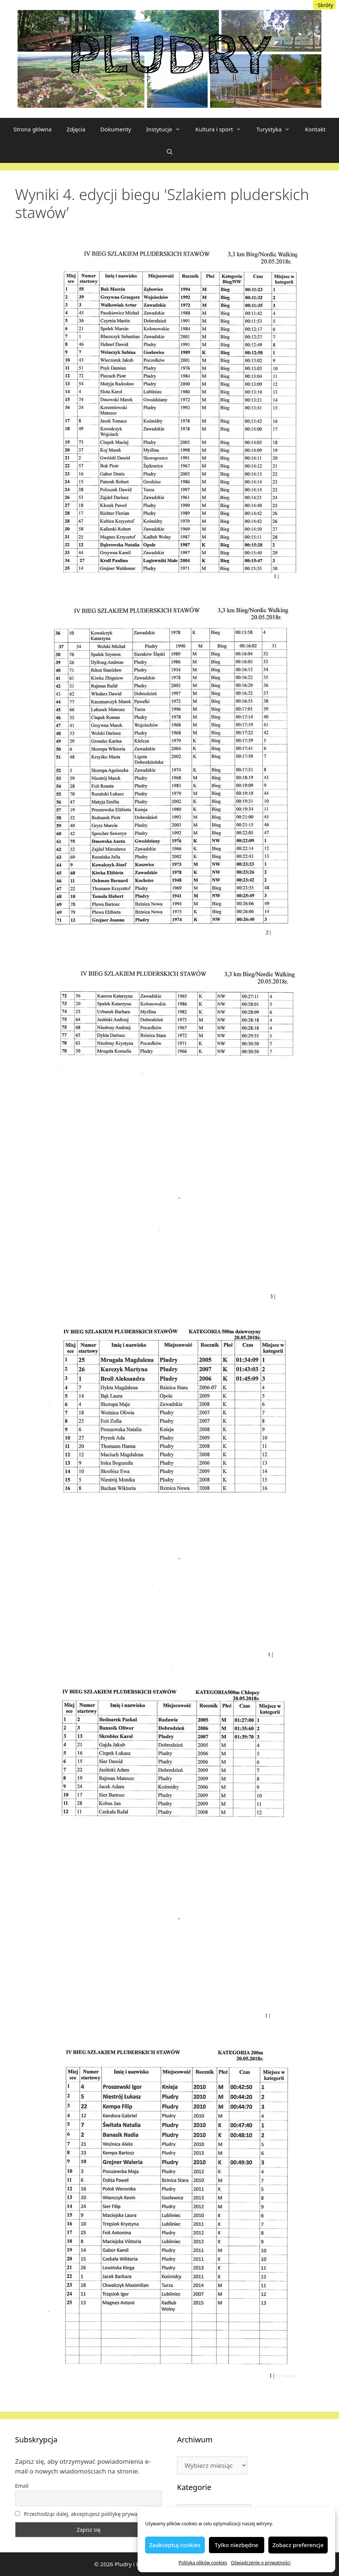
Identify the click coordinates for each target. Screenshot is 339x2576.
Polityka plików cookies (203, 2562)
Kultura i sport (222, 129)
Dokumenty (115, 129)
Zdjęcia (76, 129)
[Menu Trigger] (324, 4)
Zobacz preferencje (298, 2545)
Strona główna (33, 129)
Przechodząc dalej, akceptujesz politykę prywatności (83, 2513)
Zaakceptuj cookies (175, 2545)
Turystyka (276, 129)
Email (22, 2485)
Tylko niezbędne (236, 2545)
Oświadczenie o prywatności (261, 2562)
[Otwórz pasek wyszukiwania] (169, 151)
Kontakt (315, 129)
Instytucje (167, 129)
